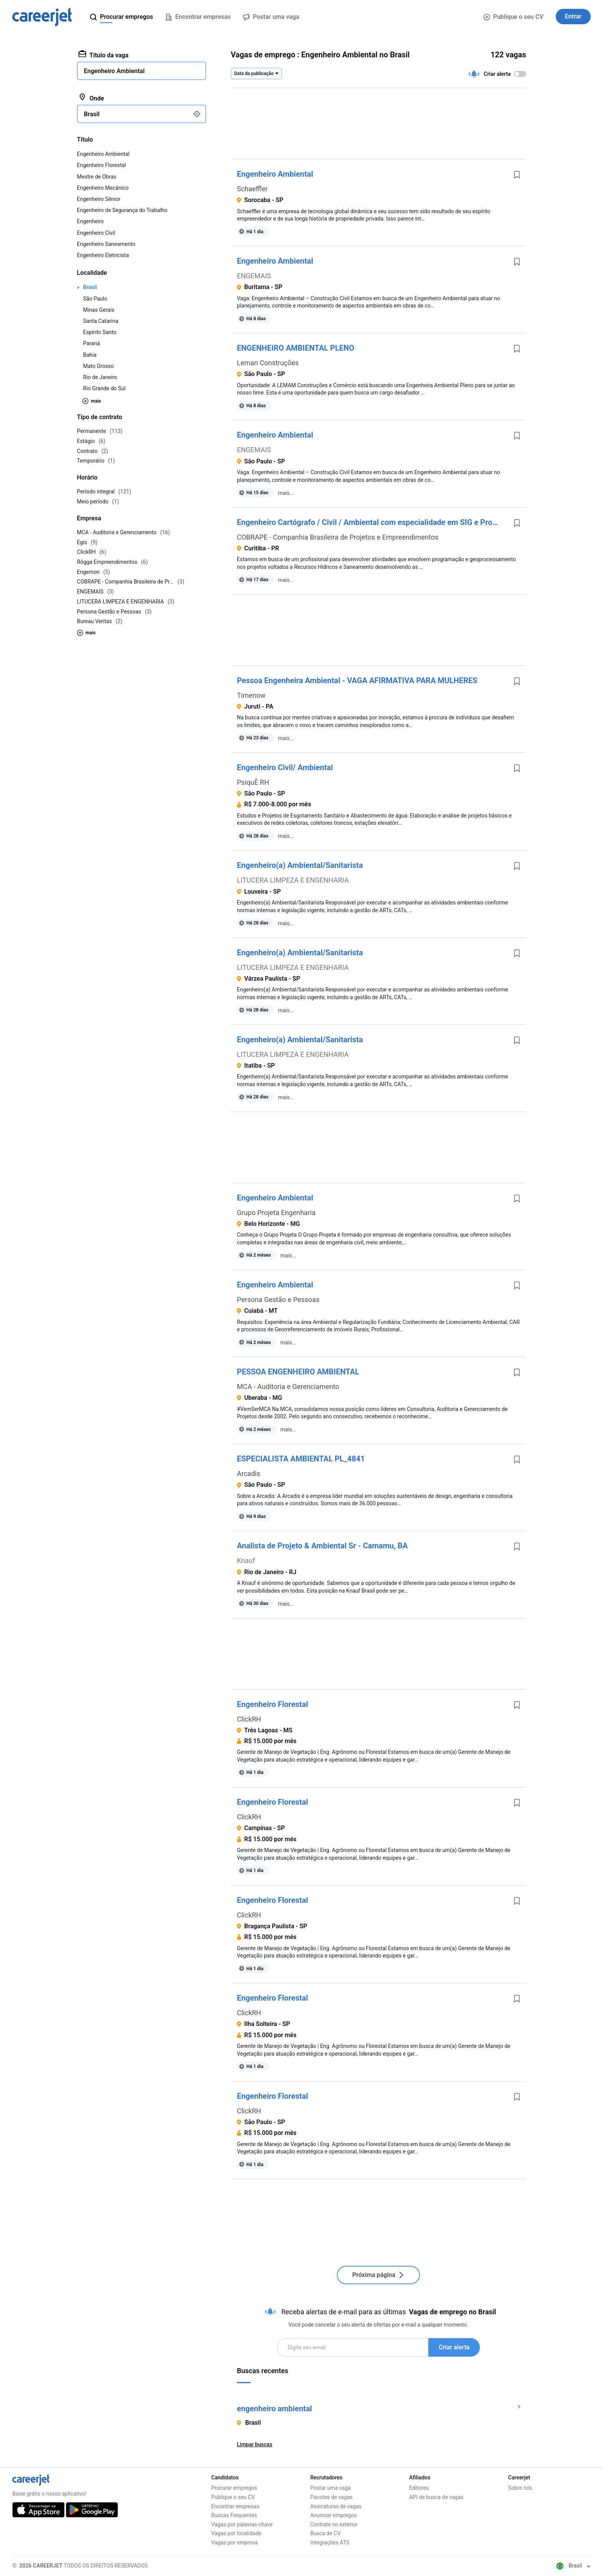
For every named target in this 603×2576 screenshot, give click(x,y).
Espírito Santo (100, 332)
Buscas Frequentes (234, 2515)
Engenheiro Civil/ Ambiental (285, 767)
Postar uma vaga (330, 2488)
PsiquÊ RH (253, 782)
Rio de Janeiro (100, 377)
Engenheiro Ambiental (275, 174)
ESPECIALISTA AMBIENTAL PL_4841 (301, 1458)
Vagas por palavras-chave (241, 2524)
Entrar (573, 16)
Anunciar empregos (333, 2515)
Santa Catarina (100, 321)
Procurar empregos (234, 2488)
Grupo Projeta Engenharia (276, 1213)
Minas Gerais (98, 310)
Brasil (90, 287)
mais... (286, 493)
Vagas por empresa (234, 2542)
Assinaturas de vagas (335, 2506)
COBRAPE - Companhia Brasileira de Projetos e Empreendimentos (337, 537)
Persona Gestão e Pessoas (278, 1300)
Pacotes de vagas (331, 2497)
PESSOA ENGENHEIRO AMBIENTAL (298, 1371)
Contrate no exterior (334, 2524)
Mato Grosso (98, 366)
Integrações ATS (330, 2542)
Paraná (91, 343)
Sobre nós (520, 2488)
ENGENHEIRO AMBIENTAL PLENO (295, 348)
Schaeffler (252, 189)
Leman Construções (268, 363)
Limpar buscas (254, 2444)
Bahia (90, 355)
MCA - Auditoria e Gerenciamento (288, 1386)
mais (91, 401)
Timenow (251, 695)
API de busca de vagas (436, 2497)
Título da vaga (103, 54)
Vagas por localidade (236, 2533)
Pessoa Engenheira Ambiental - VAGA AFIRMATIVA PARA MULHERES (357, 680)
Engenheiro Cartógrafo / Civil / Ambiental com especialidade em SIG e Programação (372, 522)
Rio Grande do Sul (104, 388)
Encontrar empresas (235, 2506)
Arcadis (248, 1473)
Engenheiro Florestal (272, 1704)
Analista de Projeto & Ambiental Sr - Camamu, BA (322, 1545)
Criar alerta (454, 2347)
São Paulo (95, 299)
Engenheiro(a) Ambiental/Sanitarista (300, 865)
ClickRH (249, 1719)
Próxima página (378, 2274)
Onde (91, 98)
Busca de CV (325, 2533)
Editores (419, 2488)
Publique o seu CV (513, 16)
